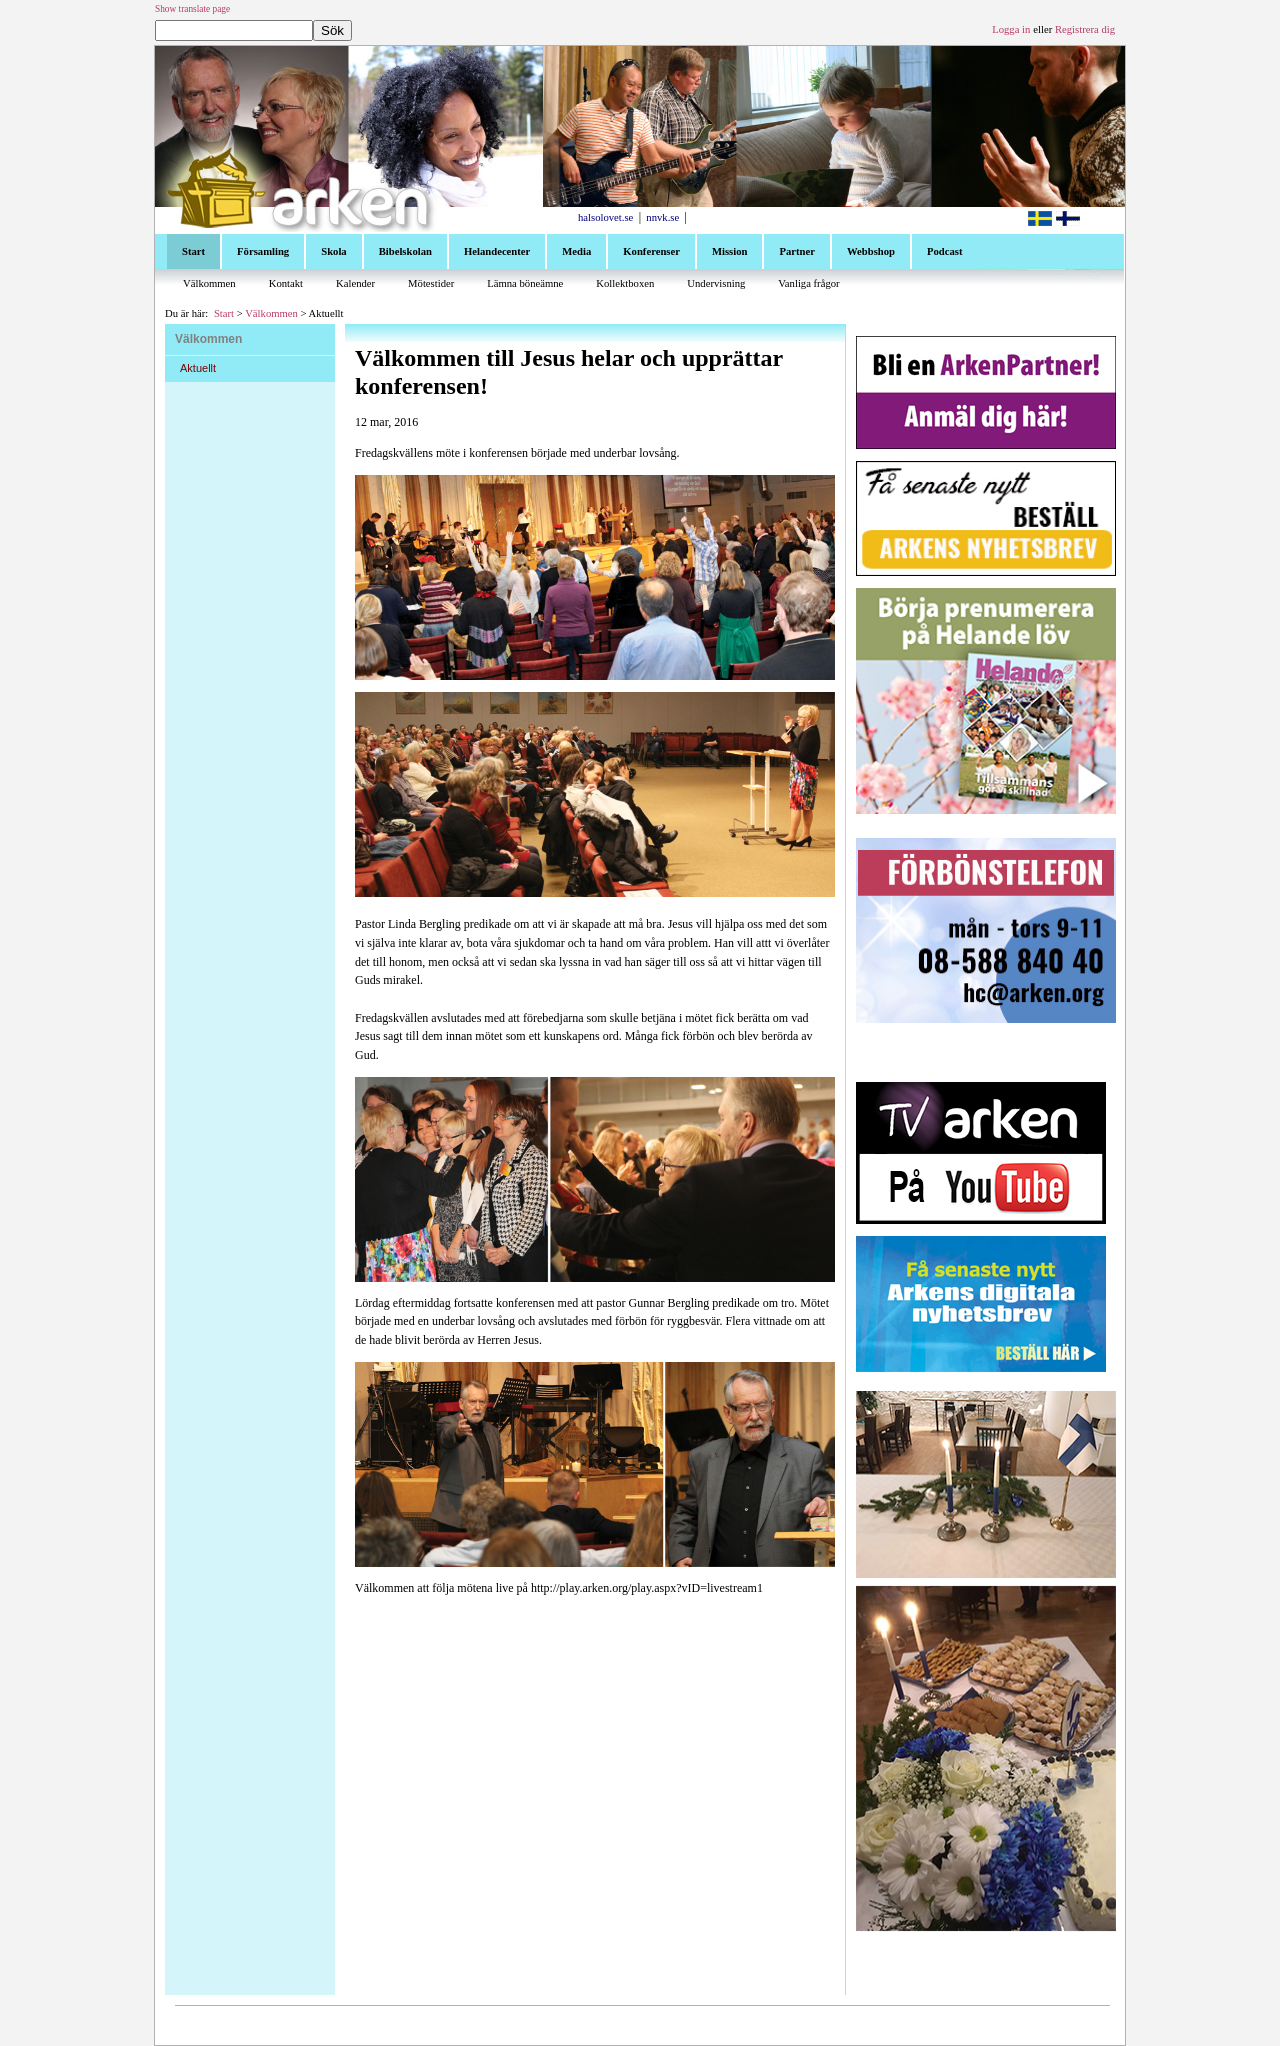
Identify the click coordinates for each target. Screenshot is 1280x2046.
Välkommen (271, 313)
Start (224, 313)
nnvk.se (662, 217)
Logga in (1011, 29)
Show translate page (192, 9)
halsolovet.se (605, 217)
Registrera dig (1085, 29)
